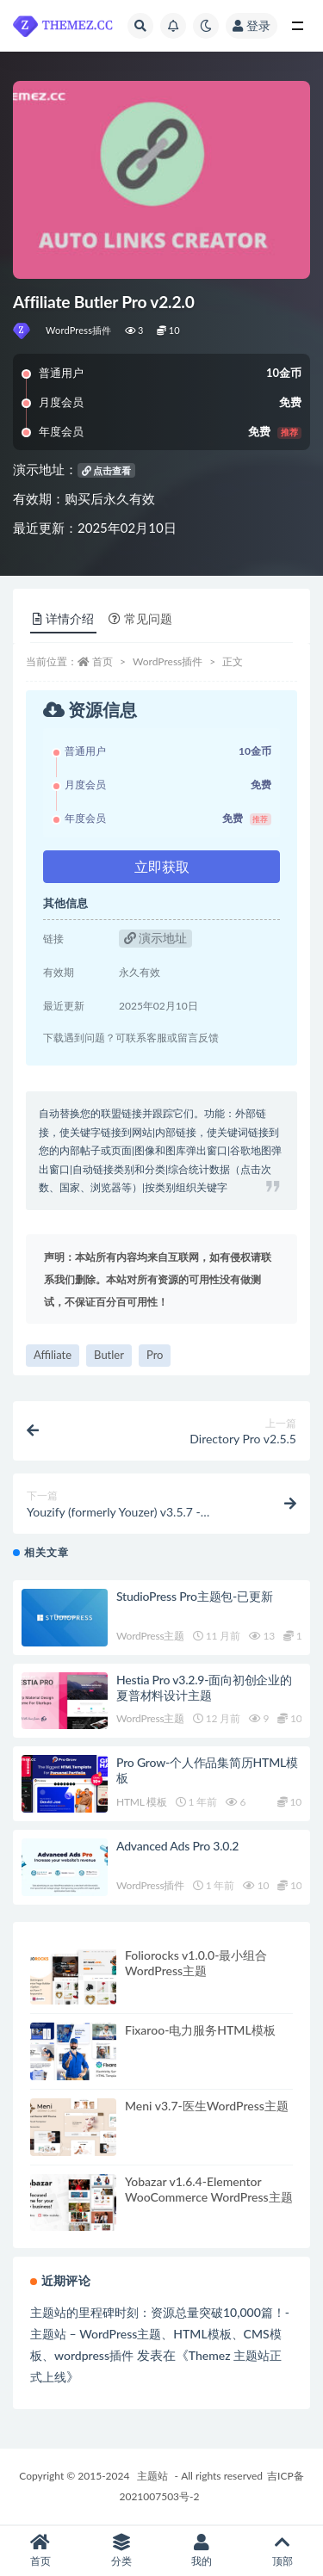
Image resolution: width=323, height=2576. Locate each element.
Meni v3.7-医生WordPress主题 (207, 2105)
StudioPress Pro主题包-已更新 (194, 1596)
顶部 (282, 2550)
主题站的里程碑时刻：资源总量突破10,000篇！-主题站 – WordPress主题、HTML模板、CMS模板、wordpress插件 (159, 2334)
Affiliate (52, 1355)
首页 (102, 661)
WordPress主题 (150, 1635)
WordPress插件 (79, 330)
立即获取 (161, 866)
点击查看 (107, 470)
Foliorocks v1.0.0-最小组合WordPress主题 (196, 1963)
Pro (155, 1355)
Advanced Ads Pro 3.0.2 (177, 1845)
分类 (121, 2550)
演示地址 (156, 937)
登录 (251, 25)
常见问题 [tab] (140, 618)
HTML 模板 (141, 1801)
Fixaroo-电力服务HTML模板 (200, 2030)
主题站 (152, 2475)
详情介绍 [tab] (63, 618)
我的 (202, 2550)
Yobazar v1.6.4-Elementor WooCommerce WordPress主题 (209, 2189)
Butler (109, 1355)
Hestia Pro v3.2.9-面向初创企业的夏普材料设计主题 (204, 1687)
